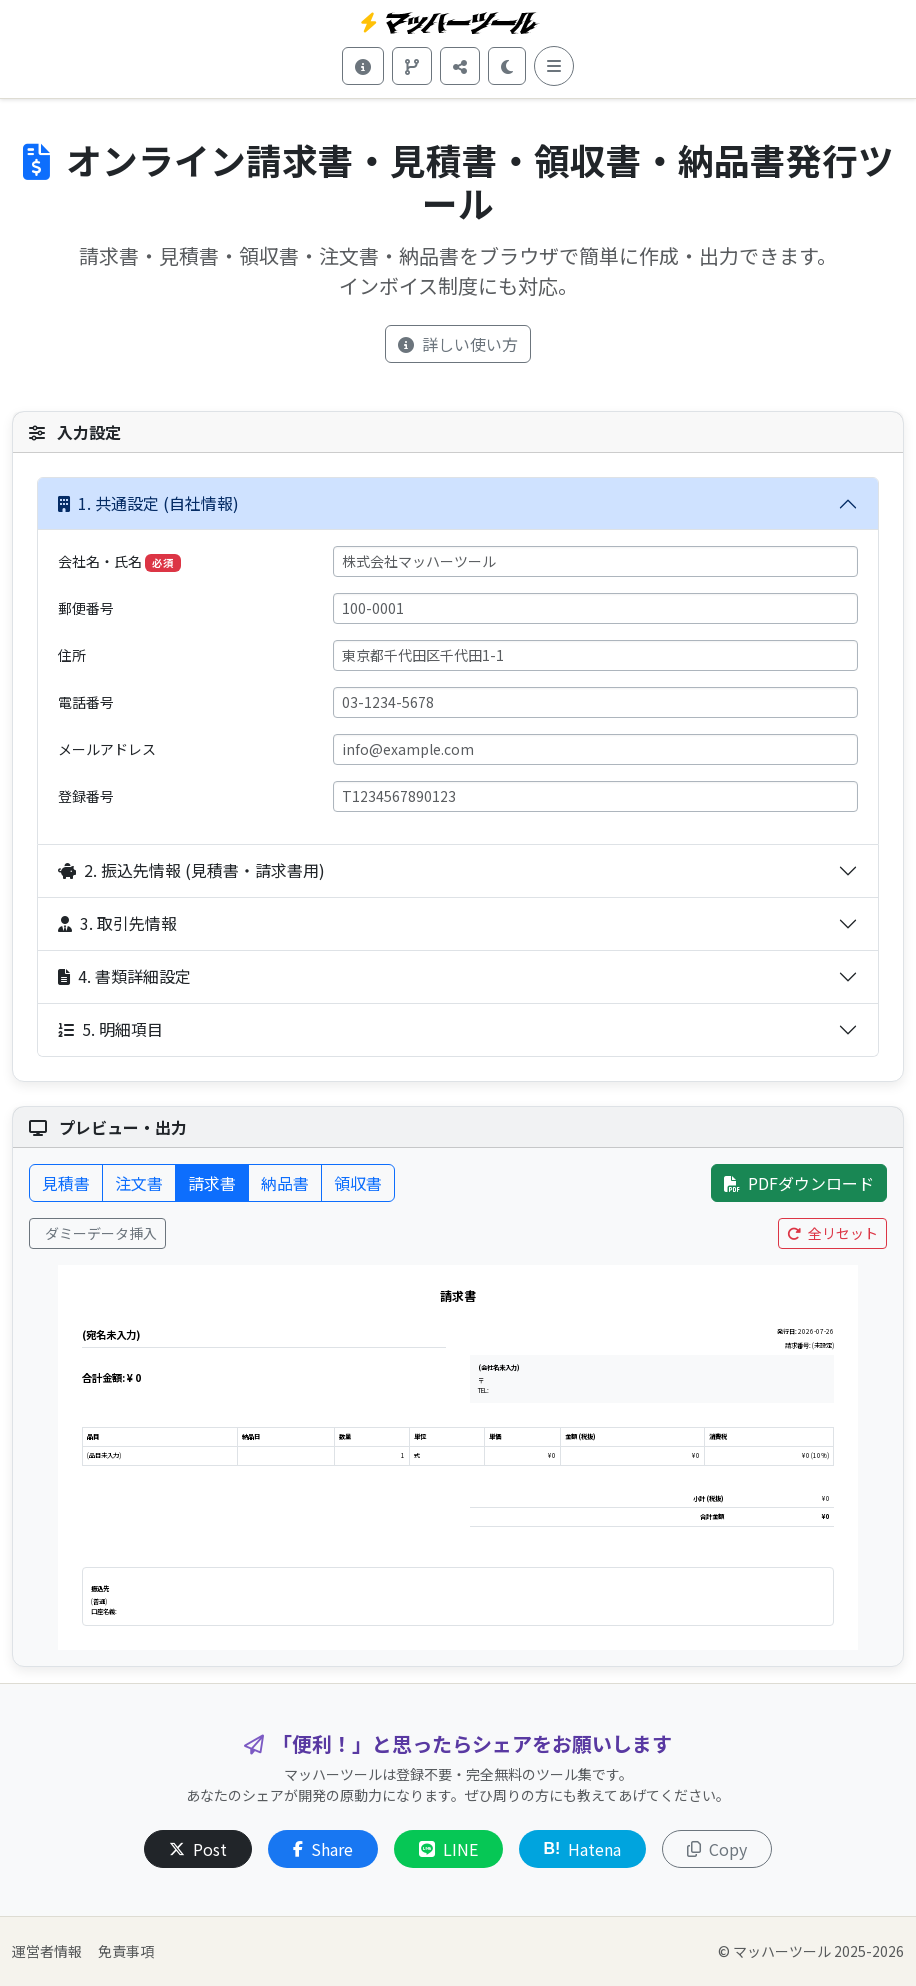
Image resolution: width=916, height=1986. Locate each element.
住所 (72, 655)
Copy (717, 1849)
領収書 (358, 1183)
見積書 (66, 1183)
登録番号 (86, 796)
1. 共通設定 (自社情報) (148, 503)
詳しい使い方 (458, 344)
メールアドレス (107, 749)
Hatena (583, 1849)
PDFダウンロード (799, 1183)
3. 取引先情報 (117, 923)
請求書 (212, 1183)
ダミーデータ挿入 (99, 1233)
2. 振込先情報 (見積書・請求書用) (191, 870)
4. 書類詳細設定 (124, 976)
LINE (448, 1849)
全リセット (832, 1233)
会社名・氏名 (119, 561)
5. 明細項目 (110, 1029)
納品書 (285, 1183)
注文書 (139, 1183)
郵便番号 (86, 608)
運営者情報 (47, 1951)
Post (198, 1849)
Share (323, 1849)
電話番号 (86, 702)
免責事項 (126, 1951)
